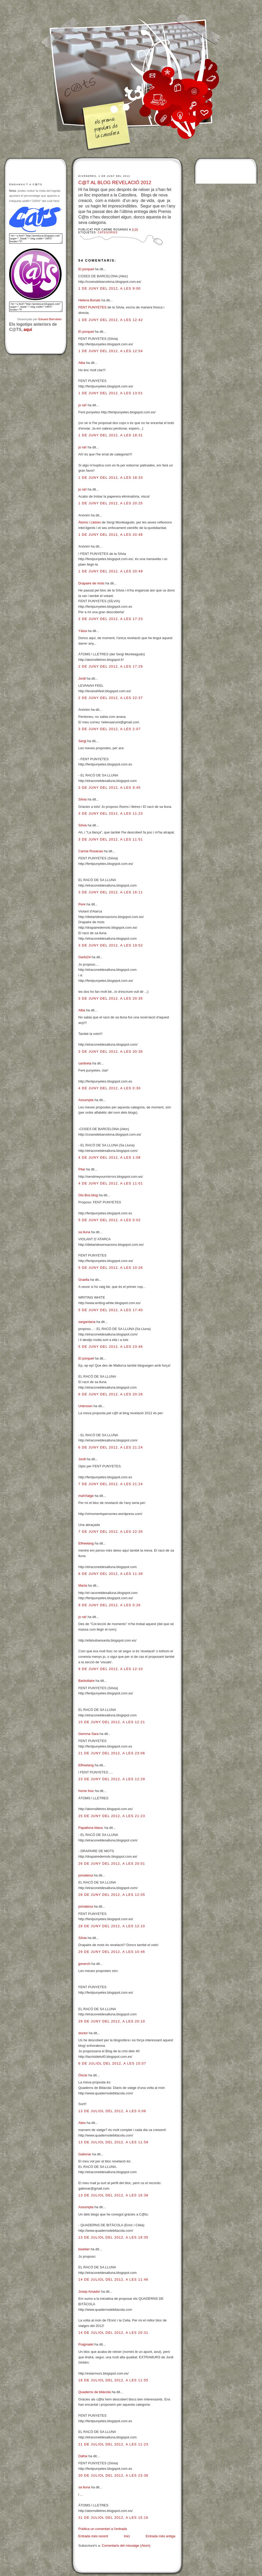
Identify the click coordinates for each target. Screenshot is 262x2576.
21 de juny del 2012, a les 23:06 (111, 1753)
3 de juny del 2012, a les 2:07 (109, 729)
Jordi (82, 678)
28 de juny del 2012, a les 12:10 (111, 1926)
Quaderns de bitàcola (94, 2392)
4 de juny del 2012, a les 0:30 (109, 1088)
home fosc (86, 1791)
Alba (81, 363)
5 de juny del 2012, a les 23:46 (110, 1347)
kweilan (84, 2249)
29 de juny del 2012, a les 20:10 (111, 2021)
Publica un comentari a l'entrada (102, 2529)
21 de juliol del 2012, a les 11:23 (113, 2444)
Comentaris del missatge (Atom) (126, 2545)
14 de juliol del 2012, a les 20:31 (113, 2333)
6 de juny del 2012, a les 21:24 (110, 1447)
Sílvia (83, 799)
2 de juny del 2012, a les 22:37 (110, 698)
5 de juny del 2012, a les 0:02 (109, 1220)
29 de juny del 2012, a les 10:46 (111, 1952)
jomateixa (85, 1875)
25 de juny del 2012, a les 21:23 (111, 1816)
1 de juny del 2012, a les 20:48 (110, 535)
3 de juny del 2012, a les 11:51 (110, 839)
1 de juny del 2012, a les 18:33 (110, 478)
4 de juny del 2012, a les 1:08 (109, 1157)
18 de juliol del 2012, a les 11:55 (113, 2380)
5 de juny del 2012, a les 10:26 (110, 1268)
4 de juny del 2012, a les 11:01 (110, 1183)
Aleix (82, 2123)
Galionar (84, 2154)
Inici (127, 2536)
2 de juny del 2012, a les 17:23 (110, 619)
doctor (83, 2033)
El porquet (86, 269)
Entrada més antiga (160, 2536)
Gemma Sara (88, 1734)
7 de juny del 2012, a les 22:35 (110, 1532)
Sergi (82, 741)
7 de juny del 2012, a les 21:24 (110, 1484)
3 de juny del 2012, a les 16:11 (110, 892)
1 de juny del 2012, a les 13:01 (110, 393)
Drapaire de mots (91, 583)
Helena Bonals (89, 300)
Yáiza (82, 631)
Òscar (83, 2075)
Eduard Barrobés (50, 319)
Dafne (83, 2456)
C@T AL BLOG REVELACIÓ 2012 (114, 182)
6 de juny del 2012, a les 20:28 (110, 1394)
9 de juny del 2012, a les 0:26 (109, 1605)
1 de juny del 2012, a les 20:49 (110, 571)
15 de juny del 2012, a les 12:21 (111, 1722)
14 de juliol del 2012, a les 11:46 (113, 2279)
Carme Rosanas (90, 851)
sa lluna (84, 1232)
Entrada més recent (93, 2536)
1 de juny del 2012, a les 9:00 (109, 288)
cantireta (84, 1063)
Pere (81, 904)
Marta (82, 1585)
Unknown (85, 1406)
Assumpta (86, 1100)
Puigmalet (86, 2344)
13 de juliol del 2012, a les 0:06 (112, 2111)
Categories (108, 232)
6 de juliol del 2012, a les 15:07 (112, 2063)
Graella (83, 1280)
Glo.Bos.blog (88, 1195)
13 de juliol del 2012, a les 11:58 (113, 2142)
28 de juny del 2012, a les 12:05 (111, 1895)
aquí (28, 329)
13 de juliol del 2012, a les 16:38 (113, 2195)
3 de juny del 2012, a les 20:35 (110, 998)
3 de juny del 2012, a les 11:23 (110, 813)
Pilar (81, 1169)
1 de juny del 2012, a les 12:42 (110, 320)
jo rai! (82, 405)
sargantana (86, 1322)
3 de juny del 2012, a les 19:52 (110, 945)
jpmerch (84, 1964)
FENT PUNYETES (92, 307)
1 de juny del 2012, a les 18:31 (110, 435)
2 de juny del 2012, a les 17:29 (110, 666)
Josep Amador (89, 2291)
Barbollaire (86, 1681)
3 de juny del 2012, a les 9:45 (109, 788)
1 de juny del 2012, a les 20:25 (110, 503)
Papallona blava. (91, 1828)
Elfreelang (86, 1543)
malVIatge (86, 1496)
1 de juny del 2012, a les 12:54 (110, 351)
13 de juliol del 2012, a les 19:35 (113, 2237)
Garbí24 (84, 957)
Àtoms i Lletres (90, 522)
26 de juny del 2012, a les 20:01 (111, 1863)
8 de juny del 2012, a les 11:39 (110, 1574)
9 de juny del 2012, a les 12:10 (110, 1669)
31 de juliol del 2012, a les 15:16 (113, 2517)
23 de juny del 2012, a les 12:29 (111, 1779)
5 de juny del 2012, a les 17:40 (110, 1310)
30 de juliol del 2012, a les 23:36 (113, 2475)
